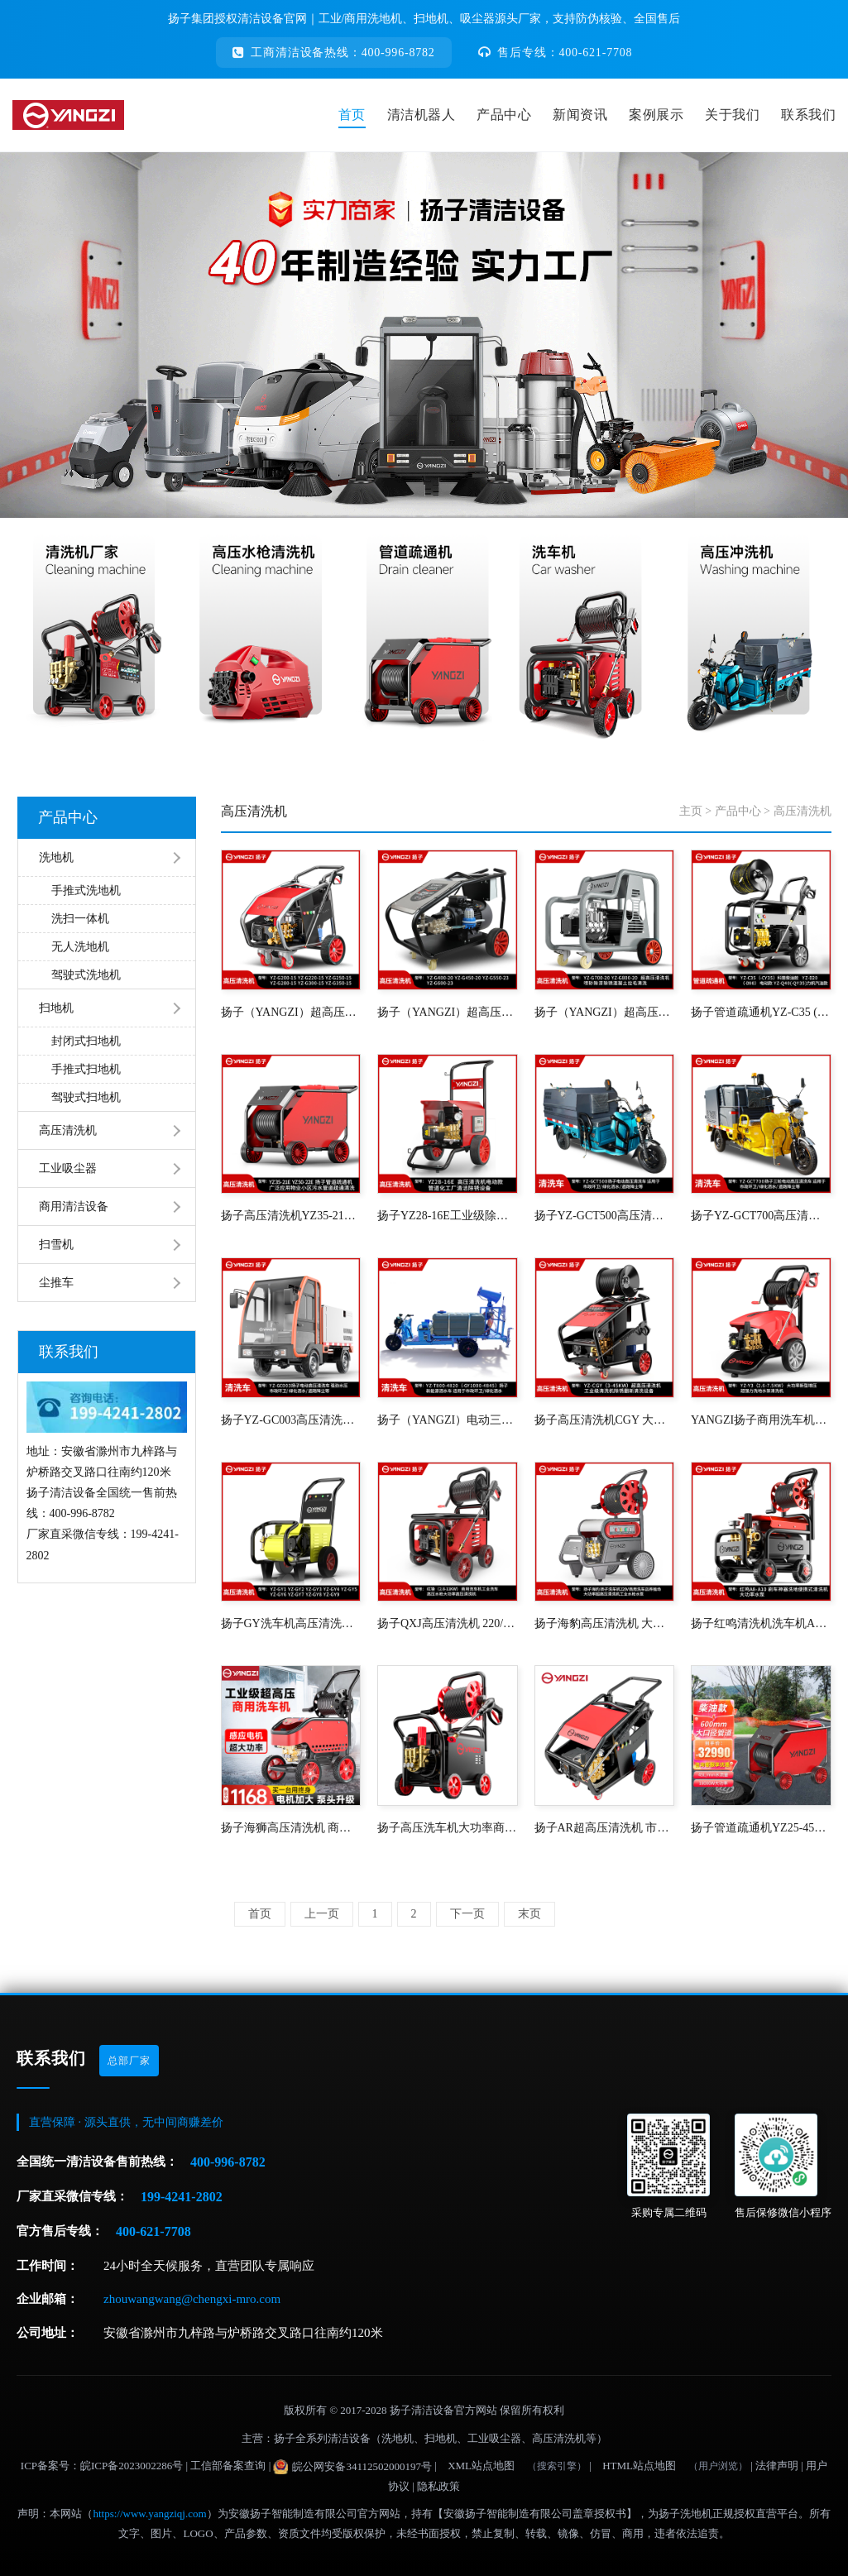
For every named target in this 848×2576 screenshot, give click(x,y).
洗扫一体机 (80, 918)
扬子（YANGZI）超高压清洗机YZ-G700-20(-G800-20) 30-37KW (604, 1012)
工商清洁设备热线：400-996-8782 (333, 52)
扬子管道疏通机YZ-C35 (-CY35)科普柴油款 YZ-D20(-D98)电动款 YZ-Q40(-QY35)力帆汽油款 (761, 1012)
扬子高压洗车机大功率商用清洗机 (447, 1828)
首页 (352, 115)
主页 (690, 811)
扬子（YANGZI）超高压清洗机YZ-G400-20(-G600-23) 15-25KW (447, 1012)
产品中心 (504, 115)
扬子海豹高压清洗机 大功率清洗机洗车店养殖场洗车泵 (604, 1623)
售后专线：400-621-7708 (555, 52)
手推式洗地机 (86, 890)
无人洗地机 (80, 947)
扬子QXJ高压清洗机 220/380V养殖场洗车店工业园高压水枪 (447, 1623)
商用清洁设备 (73, 1206)
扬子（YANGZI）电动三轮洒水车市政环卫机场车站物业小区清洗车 (447, 1420)
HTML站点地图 (639, 2465)
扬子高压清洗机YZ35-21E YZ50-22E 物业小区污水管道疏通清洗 (291, 1215)
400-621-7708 (153, 2231)
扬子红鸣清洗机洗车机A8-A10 (761, 1623)
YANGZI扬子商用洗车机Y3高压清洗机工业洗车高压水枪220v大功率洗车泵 (761, 1420)
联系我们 (808, 115)
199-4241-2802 (182, 2197)
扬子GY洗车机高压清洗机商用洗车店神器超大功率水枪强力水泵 (291, 1623)
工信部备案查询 (228, 2465)
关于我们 (732, 115)
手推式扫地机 (86, 1069)
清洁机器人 (421, 115)
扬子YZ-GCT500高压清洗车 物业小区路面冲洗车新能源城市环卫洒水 (604, 1215)
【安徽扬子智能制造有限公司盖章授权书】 (535, 2513)
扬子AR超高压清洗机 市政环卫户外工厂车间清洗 (604, 1828)
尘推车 (56, 1282)
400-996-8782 (228, 2162)
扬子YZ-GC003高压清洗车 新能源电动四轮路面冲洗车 (291, 1420)
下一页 (467, 1914)
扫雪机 (56, 1244)
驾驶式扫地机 (86, 1097)
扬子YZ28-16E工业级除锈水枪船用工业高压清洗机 (447, 1215)
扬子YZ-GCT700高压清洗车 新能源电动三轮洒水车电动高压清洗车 (761, 1215)
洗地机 (56, 857)
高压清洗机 (68, 1130)
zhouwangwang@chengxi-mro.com (191, 2298)
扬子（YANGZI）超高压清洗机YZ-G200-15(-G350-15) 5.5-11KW (291, 1012)
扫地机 (56, 1008)
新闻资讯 (580, 115)
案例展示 (656, 115)
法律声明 (776, 2465)
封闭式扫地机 (86, 1041)
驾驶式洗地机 (86, 975)
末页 (529, 1914)
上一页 (321, 1914)
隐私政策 (438, 2486)
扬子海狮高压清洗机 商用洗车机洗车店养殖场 (291, 1828)
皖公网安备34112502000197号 (352, 2466)
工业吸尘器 (68, 1168)
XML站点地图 (481, 2465)
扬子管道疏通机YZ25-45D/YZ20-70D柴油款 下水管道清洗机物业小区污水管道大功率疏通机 (761, 1828)
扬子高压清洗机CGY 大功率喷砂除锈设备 (604, 1420)
